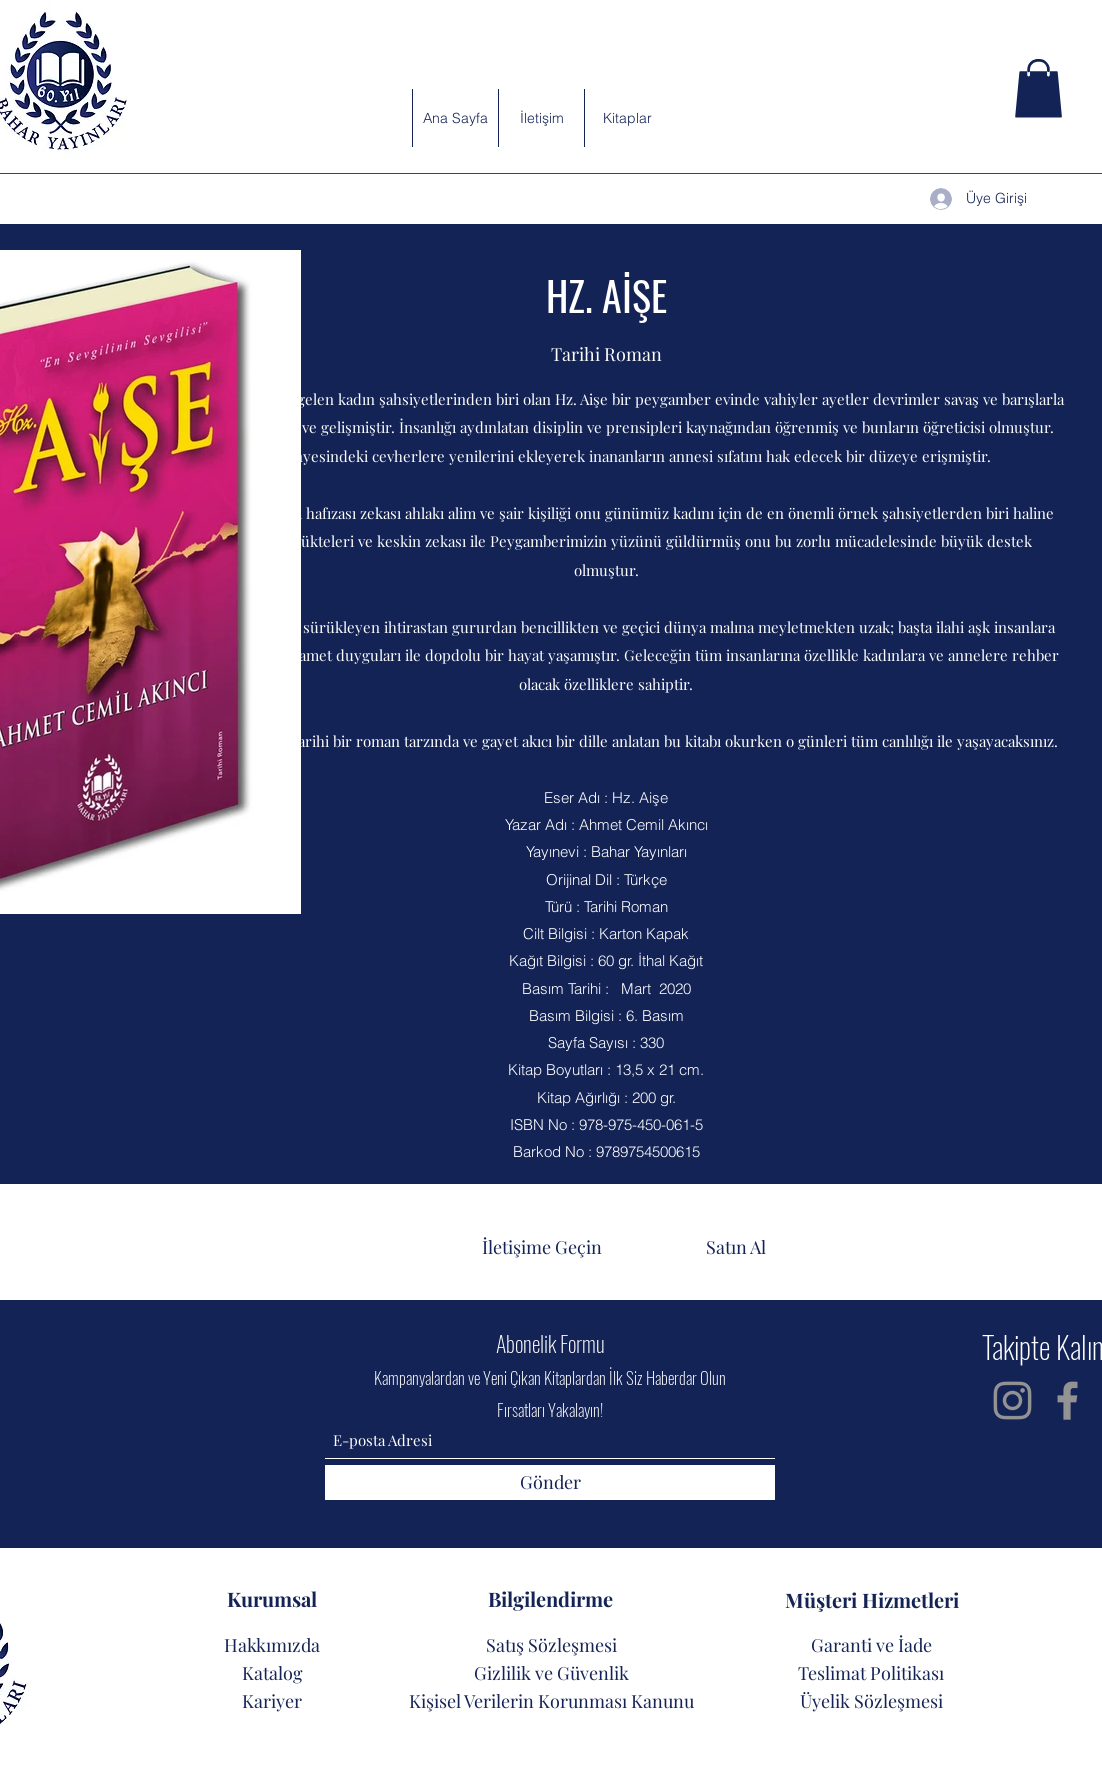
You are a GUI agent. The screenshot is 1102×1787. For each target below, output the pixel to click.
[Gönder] (550, 1482)
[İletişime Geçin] (542, 1247)
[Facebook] (1067, 1400)
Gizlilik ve (515, 1673)
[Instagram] (1012, 1400)
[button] (1038, 88)
